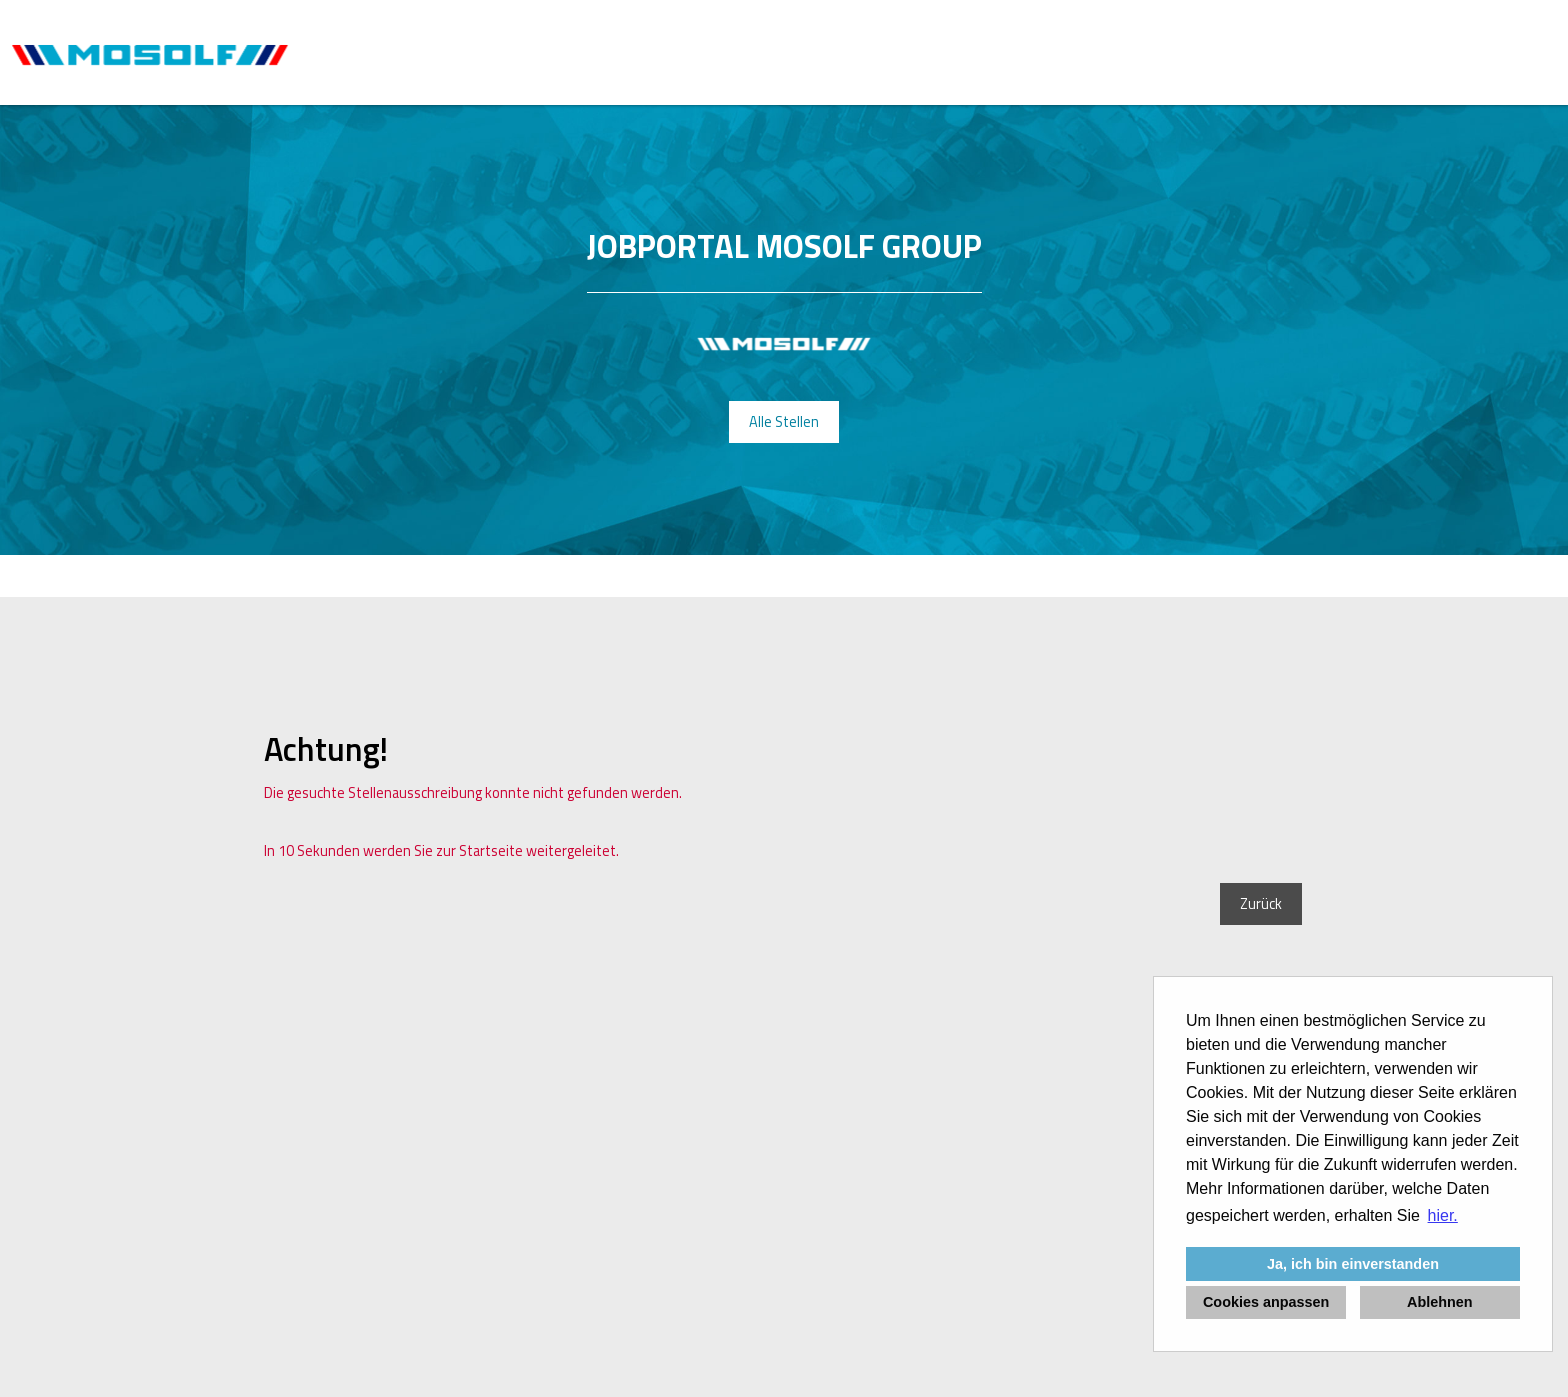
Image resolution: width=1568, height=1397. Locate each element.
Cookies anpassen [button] (1266, 1302)
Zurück (1261, 904)
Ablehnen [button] (1440, 1302)
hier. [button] (1443, 1215)
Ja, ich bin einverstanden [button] (1353, 1264)
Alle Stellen (784, 422)
